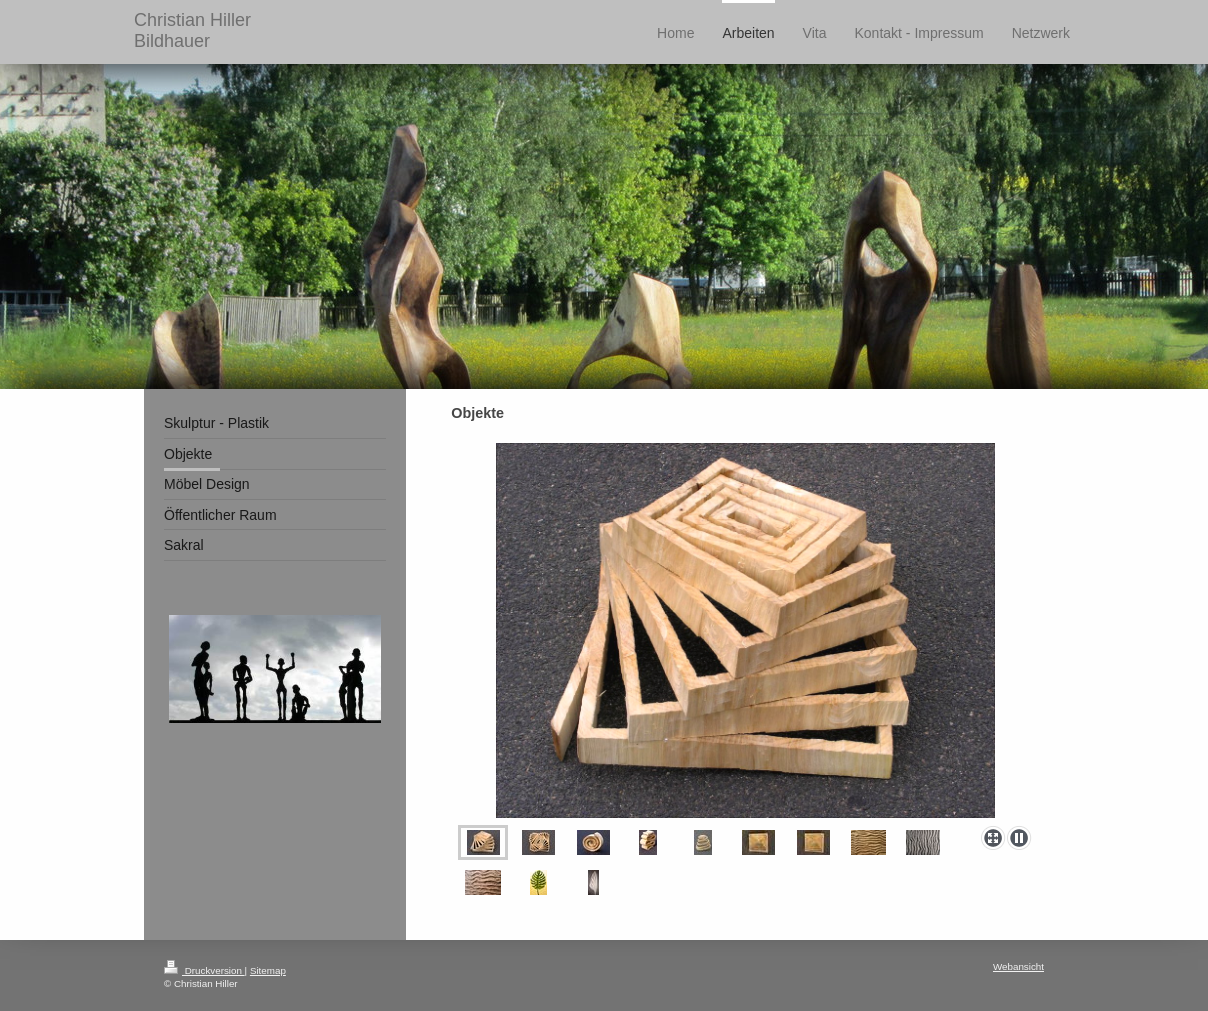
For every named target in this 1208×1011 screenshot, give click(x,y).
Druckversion (204, 970)
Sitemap (268, 970)
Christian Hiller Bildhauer (192, 30)
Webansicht (1018, 966)
